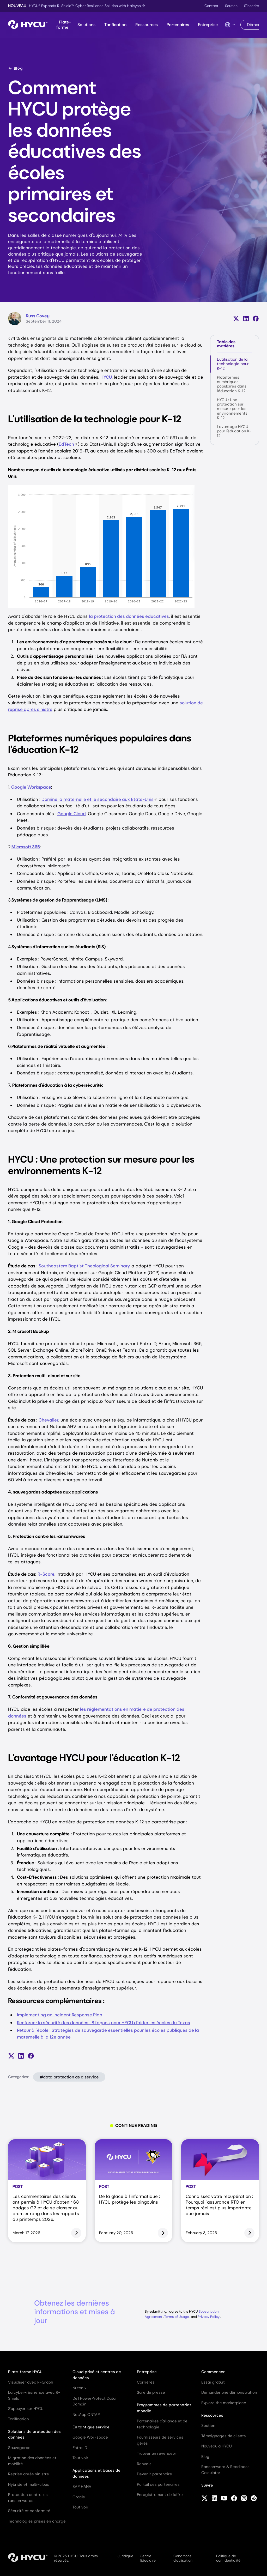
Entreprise (208, 24)
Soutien (231, 5)
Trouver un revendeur (156, 2453)
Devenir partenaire (154, 2474)
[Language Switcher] (230, 25)
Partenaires (178, 24)
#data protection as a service (69, 2077)
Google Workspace (90, 2437)
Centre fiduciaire (148, 2558)
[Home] (27, 24)
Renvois (144, 2463)
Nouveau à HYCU (216, 2446)
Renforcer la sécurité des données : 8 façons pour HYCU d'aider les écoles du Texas (103, 2022)
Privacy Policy (209, 2316)
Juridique (125, 2556)
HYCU (106, 377)
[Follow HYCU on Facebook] (234, 2499)
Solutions (86, 24)
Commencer (213, 2371)
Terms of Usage (177, 2316)
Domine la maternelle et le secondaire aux (99, 799)
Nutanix (79, 2388)
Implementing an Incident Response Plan (59, 2015)
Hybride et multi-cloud (28, 2484)
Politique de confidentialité (228, 2558)
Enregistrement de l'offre (160, 2494)
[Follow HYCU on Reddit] (254, 2499)
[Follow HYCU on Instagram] (244, 2499)
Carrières (146, 2382)
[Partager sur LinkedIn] (246, 318)
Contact (211, 5)
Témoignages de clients (223, 2436)
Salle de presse (151, 2392)
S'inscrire (251, 5)
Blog (15, 68)
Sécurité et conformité (29, 2510)
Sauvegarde (19, 2447)
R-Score (46, 1574)
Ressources (146, 24)
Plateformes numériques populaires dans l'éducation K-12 (231, 384)
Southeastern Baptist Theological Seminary (84, 1266)
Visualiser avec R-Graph (30, 2382)
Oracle (78, 2497)
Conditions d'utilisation (182, 2558)
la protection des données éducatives (129, 616)
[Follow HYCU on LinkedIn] (214, 2499)
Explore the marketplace (223, 2402)
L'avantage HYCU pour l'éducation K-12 (234, 431)
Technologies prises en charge (37, 2521)
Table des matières (226, 344)
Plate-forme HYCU (25, 2371)
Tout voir (80, 2457)
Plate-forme (63, 24)
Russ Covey (38, 316)
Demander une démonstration (229, 2392)
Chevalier (48, 1420)
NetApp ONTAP (86, 2414)
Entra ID (79, 2447)
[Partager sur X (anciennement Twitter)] (236, 318)
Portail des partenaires (158, 2484)
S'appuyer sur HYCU (26, 2408)
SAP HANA (81, 2486)
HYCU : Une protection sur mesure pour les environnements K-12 (232, 408)
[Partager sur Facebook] (255, 318)
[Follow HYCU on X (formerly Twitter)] (204, 2499)
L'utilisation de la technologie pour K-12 (233, 364)
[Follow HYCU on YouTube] (224, 2499)
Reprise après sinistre (28, 2474)
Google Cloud (71, 814)
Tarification (115, 24)
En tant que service (91, 2427)
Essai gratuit (213, 2382)
